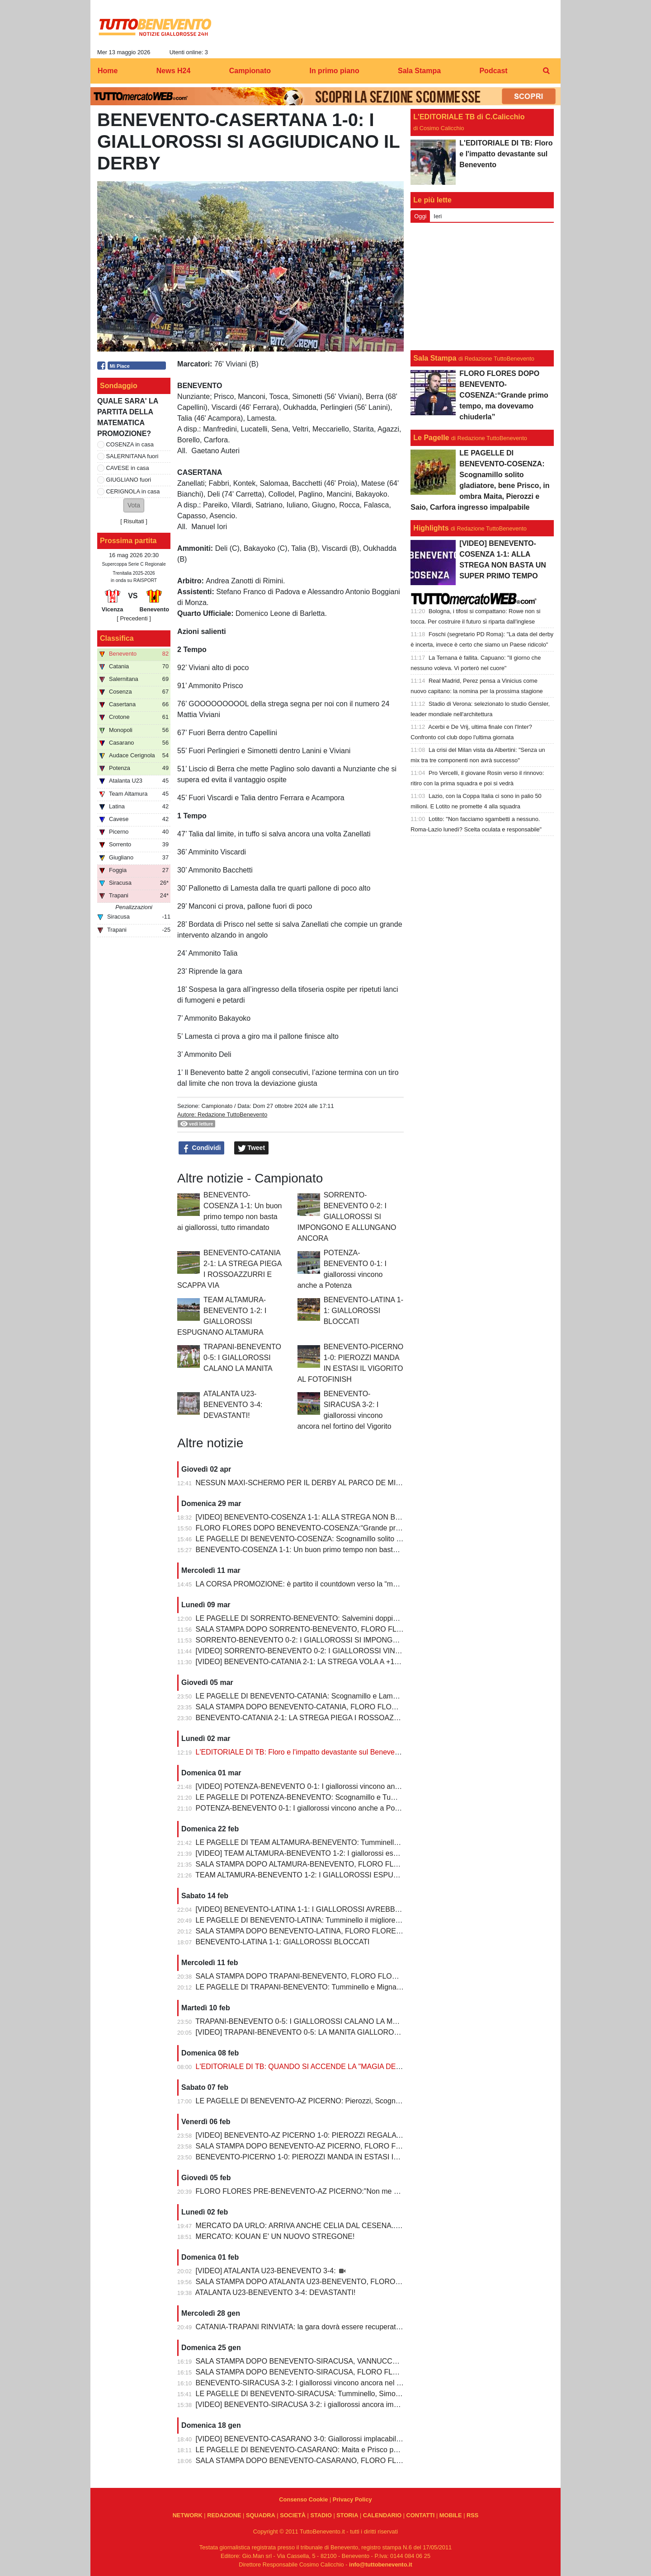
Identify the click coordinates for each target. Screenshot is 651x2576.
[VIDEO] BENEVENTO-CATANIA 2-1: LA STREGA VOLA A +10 (297, 1662)
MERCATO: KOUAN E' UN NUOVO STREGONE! (275, 2236)
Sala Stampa (434, 358)
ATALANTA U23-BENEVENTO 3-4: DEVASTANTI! (232, 1404)
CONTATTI (420, 2515)
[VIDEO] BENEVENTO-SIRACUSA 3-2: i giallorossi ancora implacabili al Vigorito (325, 2404)
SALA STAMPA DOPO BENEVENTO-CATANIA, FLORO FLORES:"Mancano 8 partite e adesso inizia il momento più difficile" (395, 1707)
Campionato (216, 1106)
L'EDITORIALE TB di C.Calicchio (468, 117)
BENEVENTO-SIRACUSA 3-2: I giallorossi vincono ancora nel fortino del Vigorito (325, 2383)
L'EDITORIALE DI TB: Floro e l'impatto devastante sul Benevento (300, 1752)
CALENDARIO (382, 2515)
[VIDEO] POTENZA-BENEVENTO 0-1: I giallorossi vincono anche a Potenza (318, 1786)
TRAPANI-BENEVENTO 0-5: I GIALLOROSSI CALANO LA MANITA (242, 1357)
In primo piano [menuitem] (334, 71)
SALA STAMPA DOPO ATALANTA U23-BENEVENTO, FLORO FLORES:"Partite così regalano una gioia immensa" (379, 2281)
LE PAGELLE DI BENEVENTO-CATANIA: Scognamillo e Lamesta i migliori (315, 1696)
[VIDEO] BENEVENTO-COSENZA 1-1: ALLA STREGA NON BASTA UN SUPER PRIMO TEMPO (351, 1517)
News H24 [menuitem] (173, 71)
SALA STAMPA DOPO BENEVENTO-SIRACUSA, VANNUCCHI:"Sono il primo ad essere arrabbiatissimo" (365, 2361)
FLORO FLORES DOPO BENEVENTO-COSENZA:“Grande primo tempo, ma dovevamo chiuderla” (354, 1528)
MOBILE (450, 2515)
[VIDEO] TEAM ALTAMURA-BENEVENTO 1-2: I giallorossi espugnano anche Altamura (335, 1853)
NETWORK (188, 2515)
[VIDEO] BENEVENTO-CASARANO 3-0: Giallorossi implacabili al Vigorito (314, 2439)
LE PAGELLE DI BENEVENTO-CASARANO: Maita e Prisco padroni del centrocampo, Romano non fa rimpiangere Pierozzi (393, 2450)
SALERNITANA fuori (132, 456)
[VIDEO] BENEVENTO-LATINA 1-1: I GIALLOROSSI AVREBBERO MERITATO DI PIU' (335, 1909)
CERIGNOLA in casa (133, 491)
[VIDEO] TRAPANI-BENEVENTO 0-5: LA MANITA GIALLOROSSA (303, 2032)
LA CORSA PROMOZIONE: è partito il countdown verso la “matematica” (311, 1584)
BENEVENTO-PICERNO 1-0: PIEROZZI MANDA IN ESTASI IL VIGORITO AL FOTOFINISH (343, 2157)
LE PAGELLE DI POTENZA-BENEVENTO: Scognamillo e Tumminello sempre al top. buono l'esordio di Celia (370, 1797)
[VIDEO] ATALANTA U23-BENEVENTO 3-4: (267, 2271)
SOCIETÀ (293, 2515)
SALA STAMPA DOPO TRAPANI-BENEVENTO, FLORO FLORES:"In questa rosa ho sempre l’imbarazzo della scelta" (384, 1976)
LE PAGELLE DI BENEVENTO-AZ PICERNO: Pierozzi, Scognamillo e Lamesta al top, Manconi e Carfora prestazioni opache (396, 2101)
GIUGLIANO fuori (128, 479)
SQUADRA (260, 2515)
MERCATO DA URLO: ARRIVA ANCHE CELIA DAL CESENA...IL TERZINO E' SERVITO (337, 2225)
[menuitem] (546, 71)
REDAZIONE (224, 2515)
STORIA (347, 2515)
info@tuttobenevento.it (380, 2564)
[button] (133, 505)
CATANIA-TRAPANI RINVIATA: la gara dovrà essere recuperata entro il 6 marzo (324, 2327)
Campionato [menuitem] (250, 71)
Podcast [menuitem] (493, 71)
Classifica (117, 638)
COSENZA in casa (130, 444)
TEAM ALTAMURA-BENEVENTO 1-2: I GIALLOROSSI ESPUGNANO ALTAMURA (327, 1875)
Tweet (251, 1148)
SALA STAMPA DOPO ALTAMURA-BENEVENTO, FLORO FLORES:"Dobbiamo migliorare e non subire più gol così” (382, 1864)
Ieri (438, 216)
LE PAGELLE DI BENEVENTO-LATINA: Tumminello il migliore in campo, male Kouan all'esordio (350, 1920)
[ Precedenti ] (134, 618)
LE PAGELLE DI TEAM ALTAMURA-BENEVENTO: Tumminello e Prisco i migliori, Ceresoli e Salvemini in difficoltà (378, 1842)
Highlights (430, 528)
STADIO (320, 2515)
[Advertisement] (482, 286)
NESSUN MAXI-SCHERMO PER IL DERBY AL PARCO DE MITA (300, 1483)
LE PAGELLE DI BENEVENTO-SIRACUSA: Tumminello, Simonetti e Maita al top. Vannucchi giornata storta (368, 2394)
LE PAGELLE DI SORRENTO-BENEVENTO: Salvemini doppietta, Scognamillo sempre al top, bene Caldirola (370, 1618)
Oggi (420, 216)
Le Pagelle (431, 437)
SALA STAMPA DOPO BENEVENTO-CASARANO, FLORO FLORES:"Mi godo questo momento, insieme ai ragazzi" (381, 2460)
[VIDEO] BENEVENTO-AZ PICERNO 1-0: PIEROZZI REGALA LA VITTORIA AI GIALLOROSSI (348, 2135)
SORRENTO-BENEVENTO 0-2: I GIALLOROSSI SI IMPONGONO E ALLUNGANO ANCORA (346, 1216)
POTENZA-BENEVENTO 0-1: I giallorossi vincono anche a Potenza (304, 1808)
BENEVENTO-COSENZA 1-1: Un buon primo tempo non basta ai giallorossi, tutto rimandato (343, 1549)
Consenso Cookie (303, 2499)
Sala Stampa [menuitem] (419, 71)
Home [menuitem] (108, 71)
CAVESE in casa (127, 468)
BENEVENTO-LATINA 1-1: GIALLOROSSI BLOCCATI (363, 1310)
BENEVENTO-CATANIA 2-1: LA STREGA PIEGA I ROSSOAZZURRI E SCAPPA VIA (331, 1718)
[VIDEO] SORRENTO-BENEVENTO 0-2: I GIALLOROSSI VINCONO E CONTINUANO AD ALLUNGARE (364, 1651)
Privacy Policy (352, 2499)
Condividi (201, 1148)
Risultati (133, 521)
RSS (472, 2515)
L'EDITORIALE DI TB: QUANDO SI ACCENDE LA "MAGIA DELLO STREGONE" (325, 2066)
